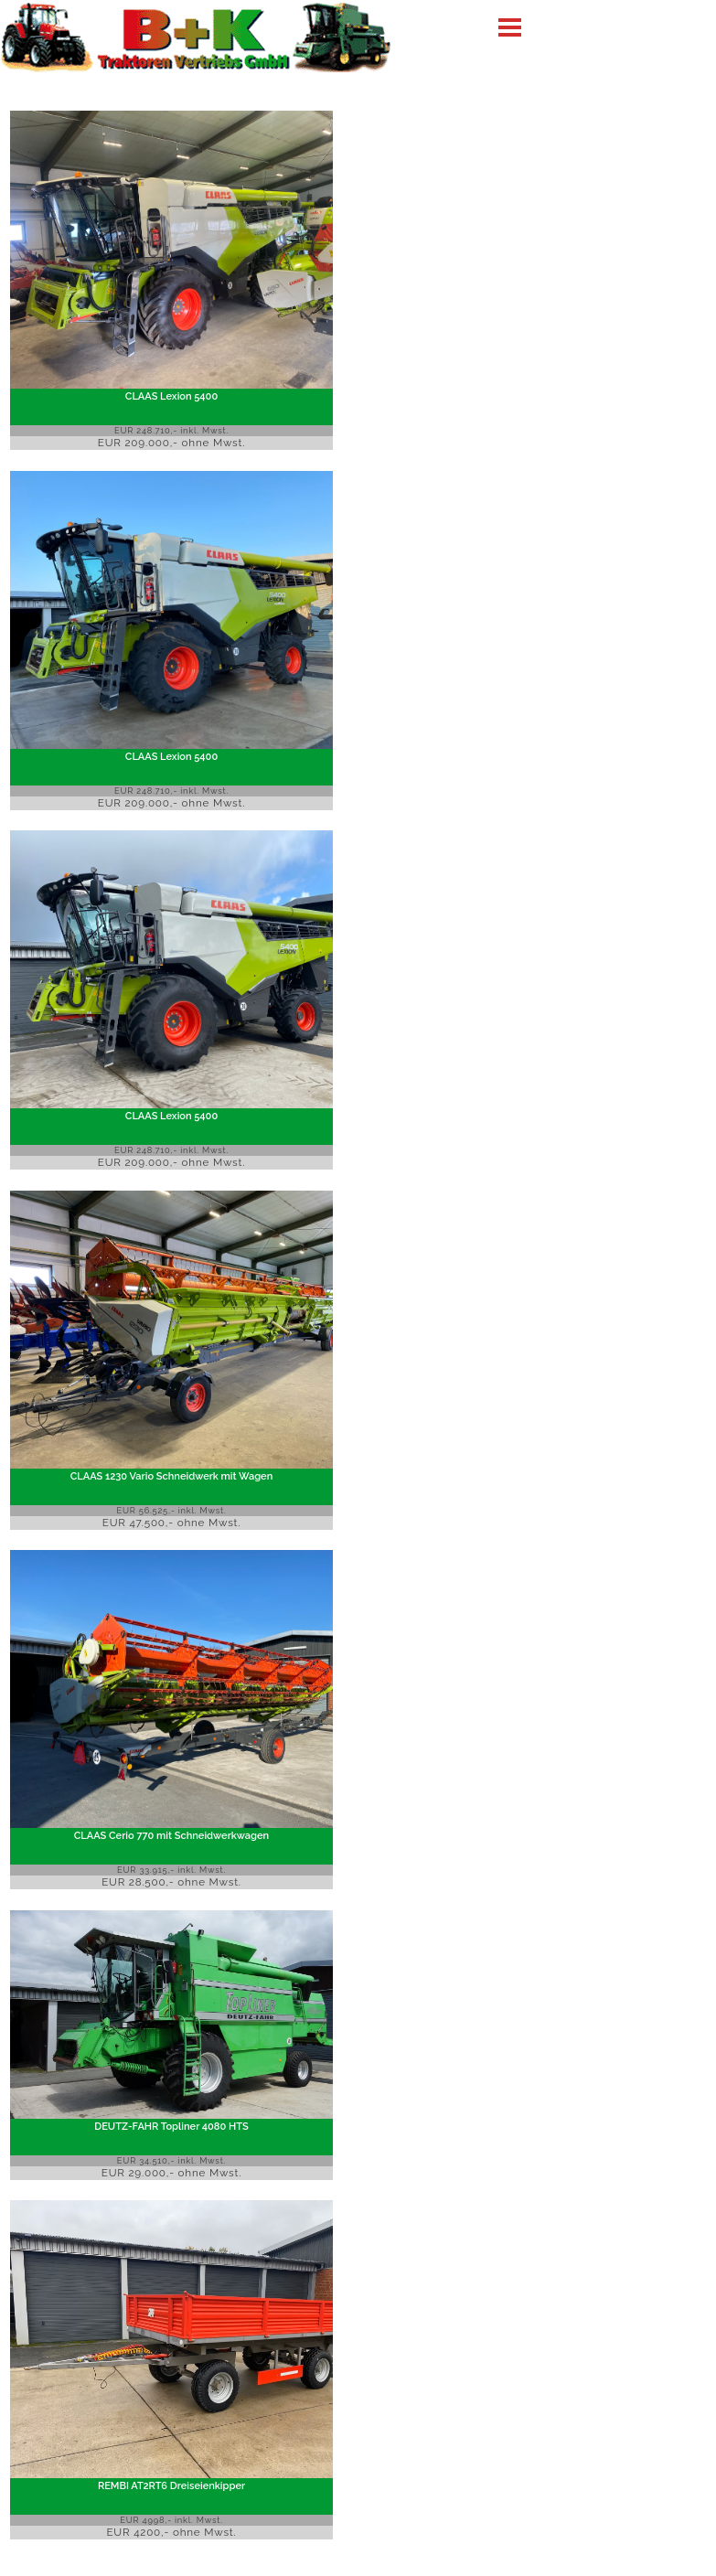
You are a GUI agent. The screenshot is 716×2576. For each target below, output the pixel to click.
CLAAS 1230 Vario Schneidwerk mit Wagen (171, 1475)
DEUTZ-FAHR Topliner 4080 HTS (171, 2126)
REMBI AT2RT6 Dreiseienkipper (171, 2486)
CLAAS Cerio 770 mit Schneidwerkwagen (171, 1835)
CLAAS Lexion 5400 (171, 396)
